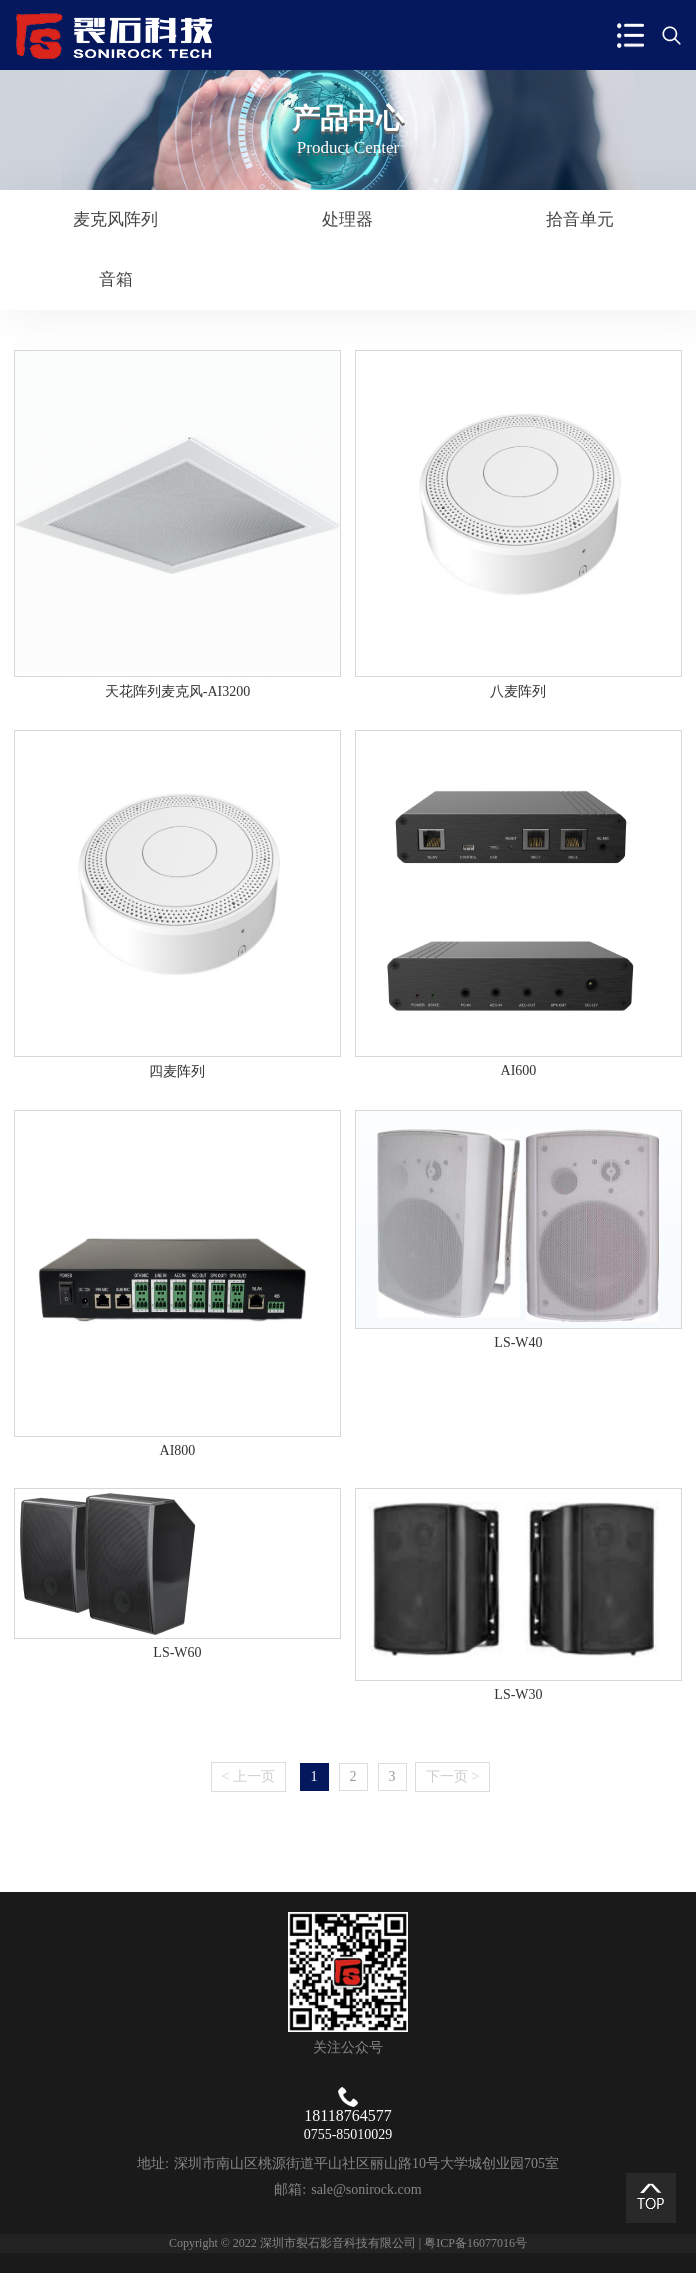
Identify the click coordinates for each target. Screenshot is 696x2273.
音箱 (116, 279)
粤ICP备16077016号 (475, 2243)
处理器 (347, 219)
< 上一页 (248, 1776)
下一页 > (452, 1776)
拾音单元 (580, 219)
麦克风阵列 (115, 219)
